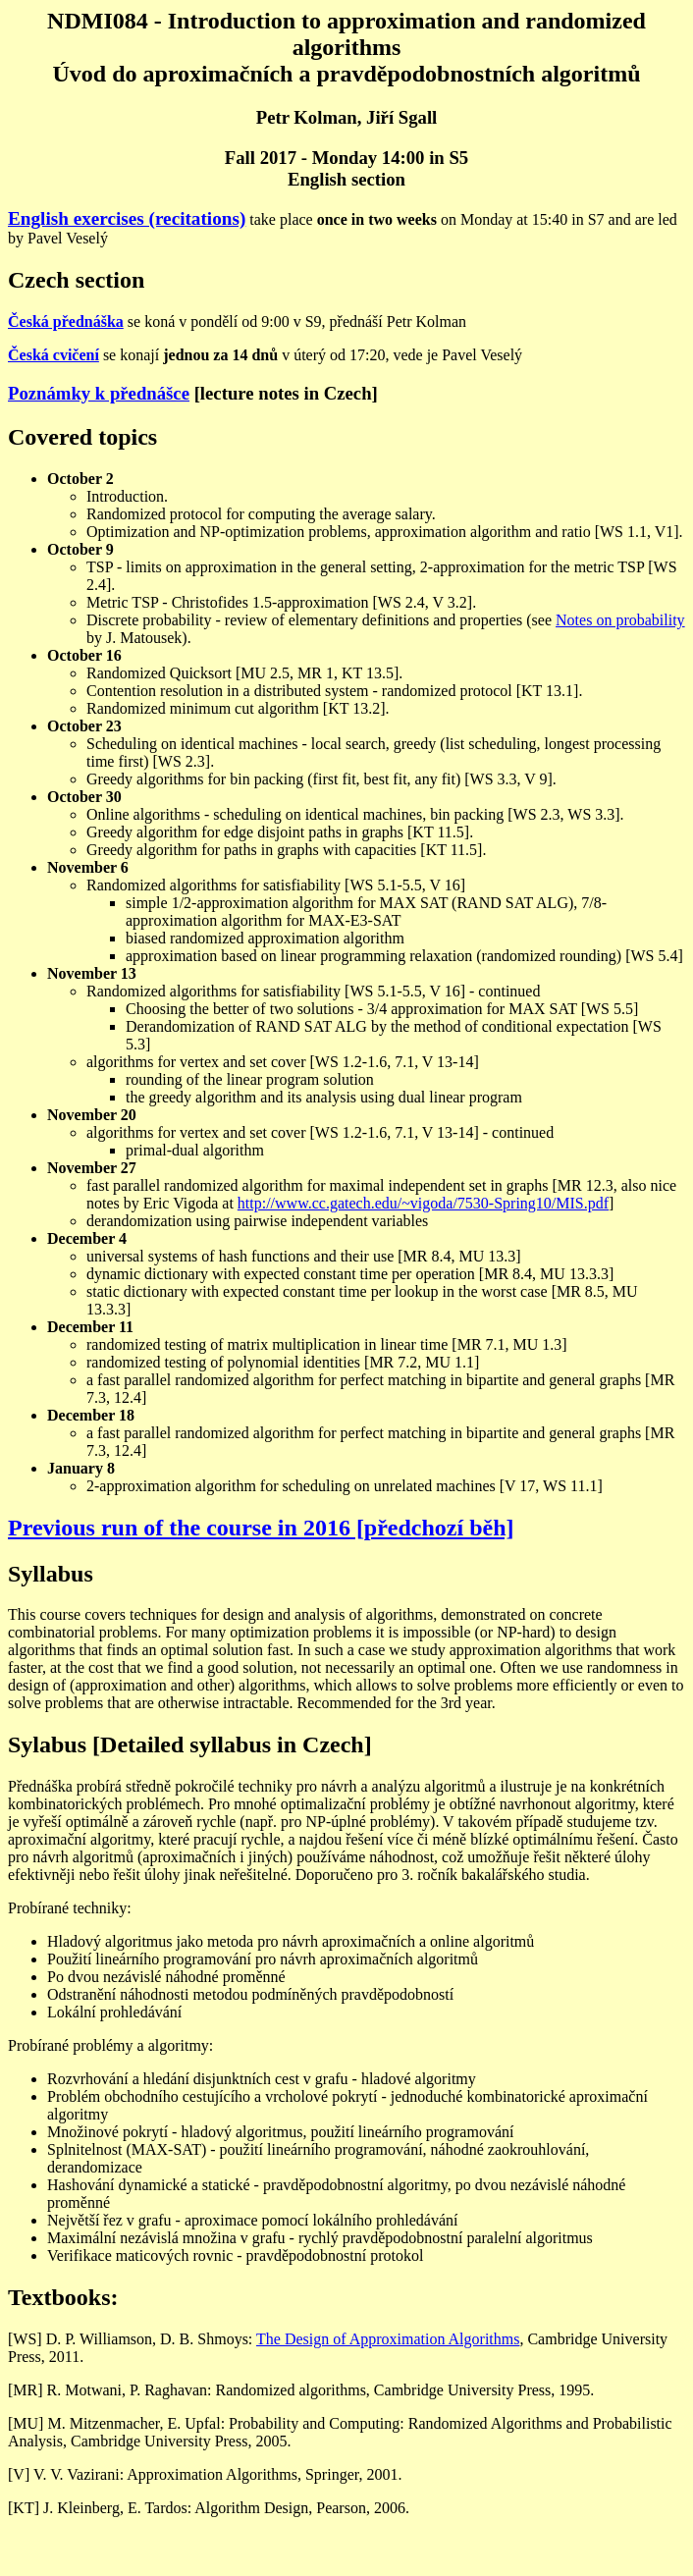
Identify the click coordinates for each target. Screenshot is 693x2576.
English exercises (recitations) (126, 218)
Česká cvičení (53, 355)
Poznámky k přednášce (98, 393)
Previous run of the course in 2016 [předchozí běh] (261, 1527)
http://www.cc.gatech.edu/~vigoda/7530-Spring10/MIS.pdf (423, 1203)
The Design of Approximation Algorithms (387, 2339)
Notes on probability (620, 620)
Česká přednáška (66, 321)
